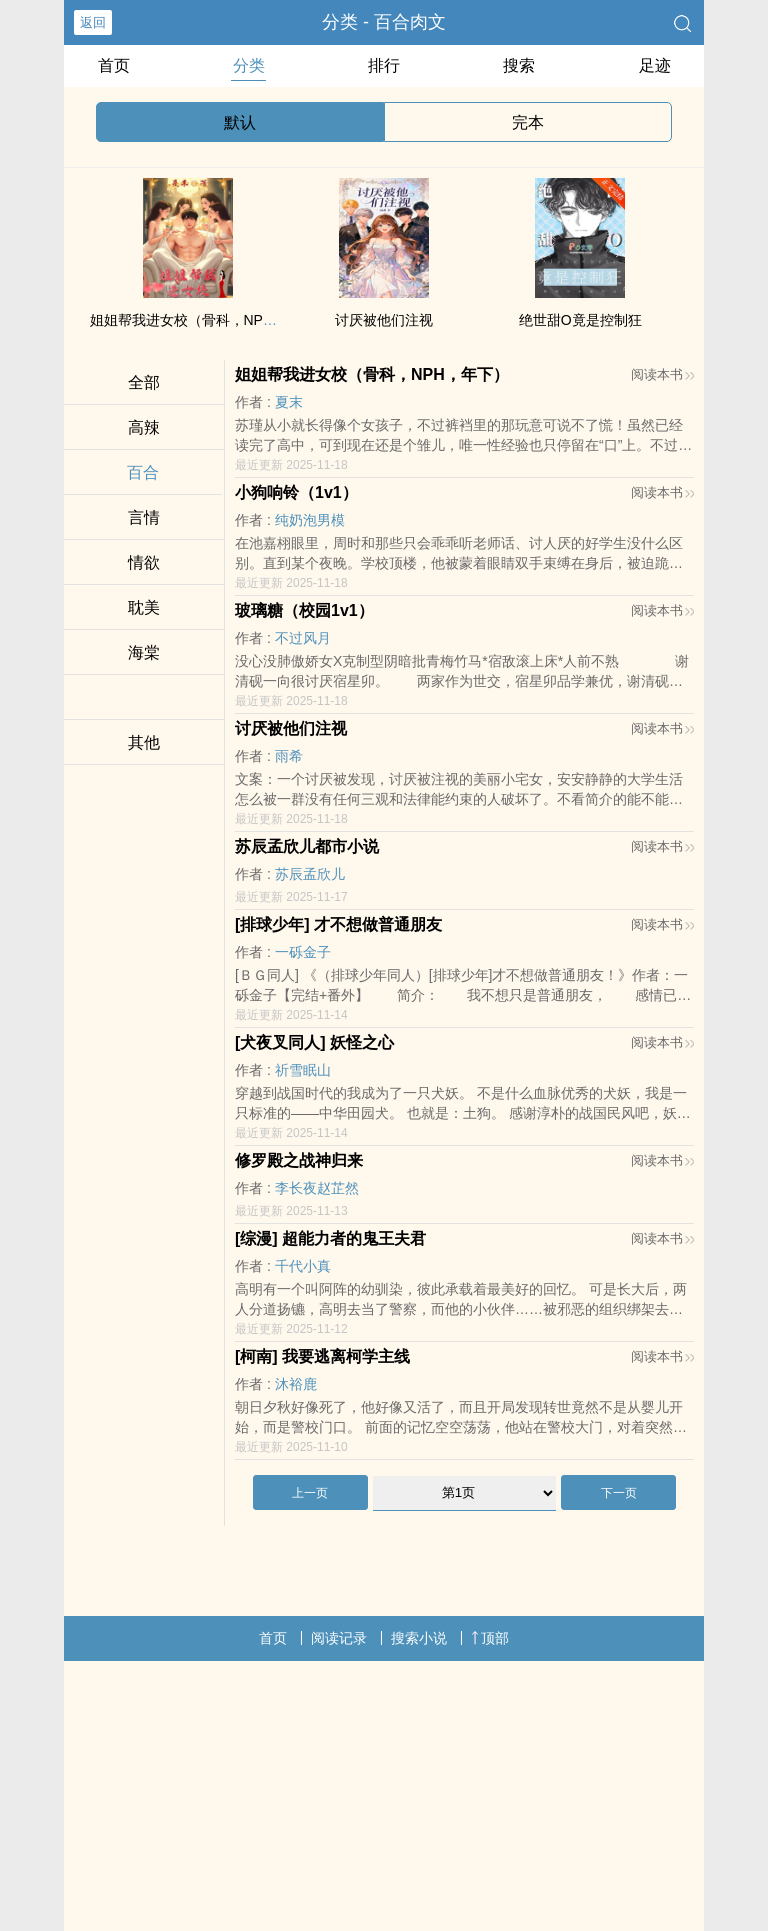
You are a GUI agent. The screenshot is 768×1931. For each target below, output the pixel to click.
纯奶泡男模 (310, 520)
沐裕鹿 (296, 1384)
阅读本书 (662, 374)
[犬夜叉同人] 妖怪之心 (314, 1042)
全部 (144, 382)
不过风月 (303, 638)
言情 (144, 517)
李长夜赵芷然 (317, 1188)
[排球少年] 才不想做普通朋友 (338, 924)
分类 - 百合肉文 (384, 22)
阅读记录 (339, 1638)
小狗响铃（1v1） (296, 492)
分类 (249, 65)
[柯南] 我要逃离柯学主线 (322, 1356)
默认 (240, 122)
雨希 (289, 756)
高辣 (144, 427)
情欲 (144, 562)
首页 (114, 65)
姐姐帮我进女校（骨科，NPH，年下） (210, 320)
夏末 (289, 402)
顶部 (490, 1638)
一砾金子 (303, 952)
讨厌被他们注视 (384, 320)
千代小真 (303, 1266)
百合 (143, 472)
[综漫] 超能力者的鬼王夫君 (330, 1238)
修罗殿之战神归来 (299, 1160)
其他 (144, 742)
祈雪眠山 (303, 1070)
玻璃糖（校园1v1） (304, 610)
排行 (384, 65)
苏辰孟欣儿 (310, 874)
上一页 (310, 1493)
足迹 (655, 65)
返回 (93, 22)
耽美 (144, 607)
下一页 (619, 1493)
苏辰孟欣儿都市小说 (307, 846)
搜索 (519, 65)
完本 (528, 122)
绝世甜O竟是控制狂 (580, 320)
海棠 (144, 652)
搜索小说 (419, 1638)
